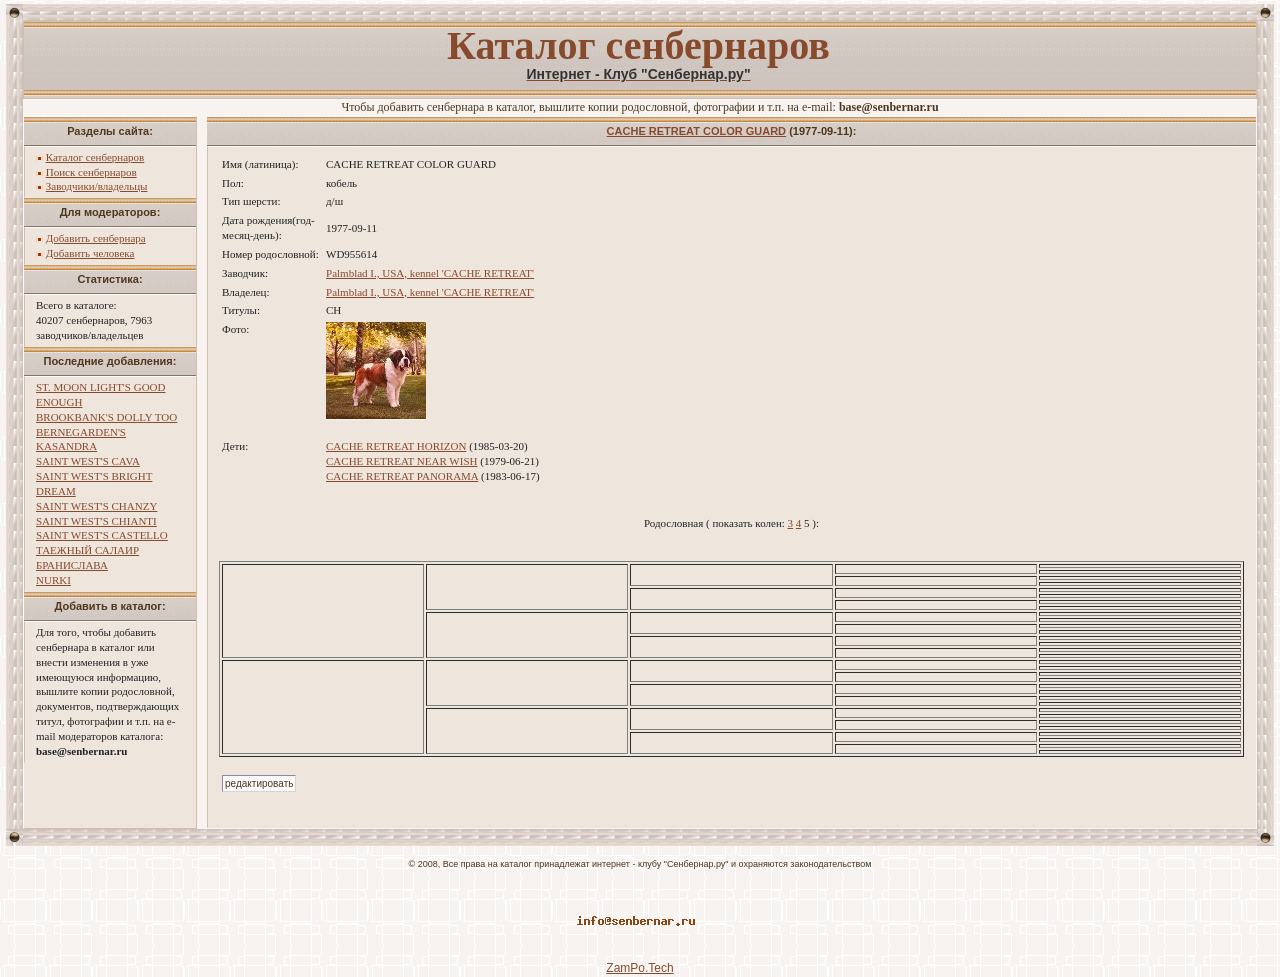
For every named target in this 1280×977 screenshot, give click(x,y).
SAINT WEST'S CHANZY (96, 506)
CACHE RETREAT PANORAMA (402, 476)
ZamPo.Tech (639, 968)
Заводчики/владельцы (97, 186)
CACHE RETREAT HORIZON (396, 446)
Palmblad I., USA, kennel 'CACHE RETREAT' (430, 273)
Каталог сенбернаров (95, 157)
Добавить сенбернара (96, 238)
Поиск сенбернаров (91, 172)
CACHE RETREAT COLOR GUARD (696, 131)
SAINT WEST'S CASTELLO (102, 535)
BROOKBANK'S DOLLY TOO (106, 417)
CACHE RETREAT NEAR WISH (401, 461)
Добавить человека (90, 253)
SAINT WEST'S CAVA (88, 461)
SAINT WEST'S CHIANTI (96, 521)
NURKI (53, 580)
